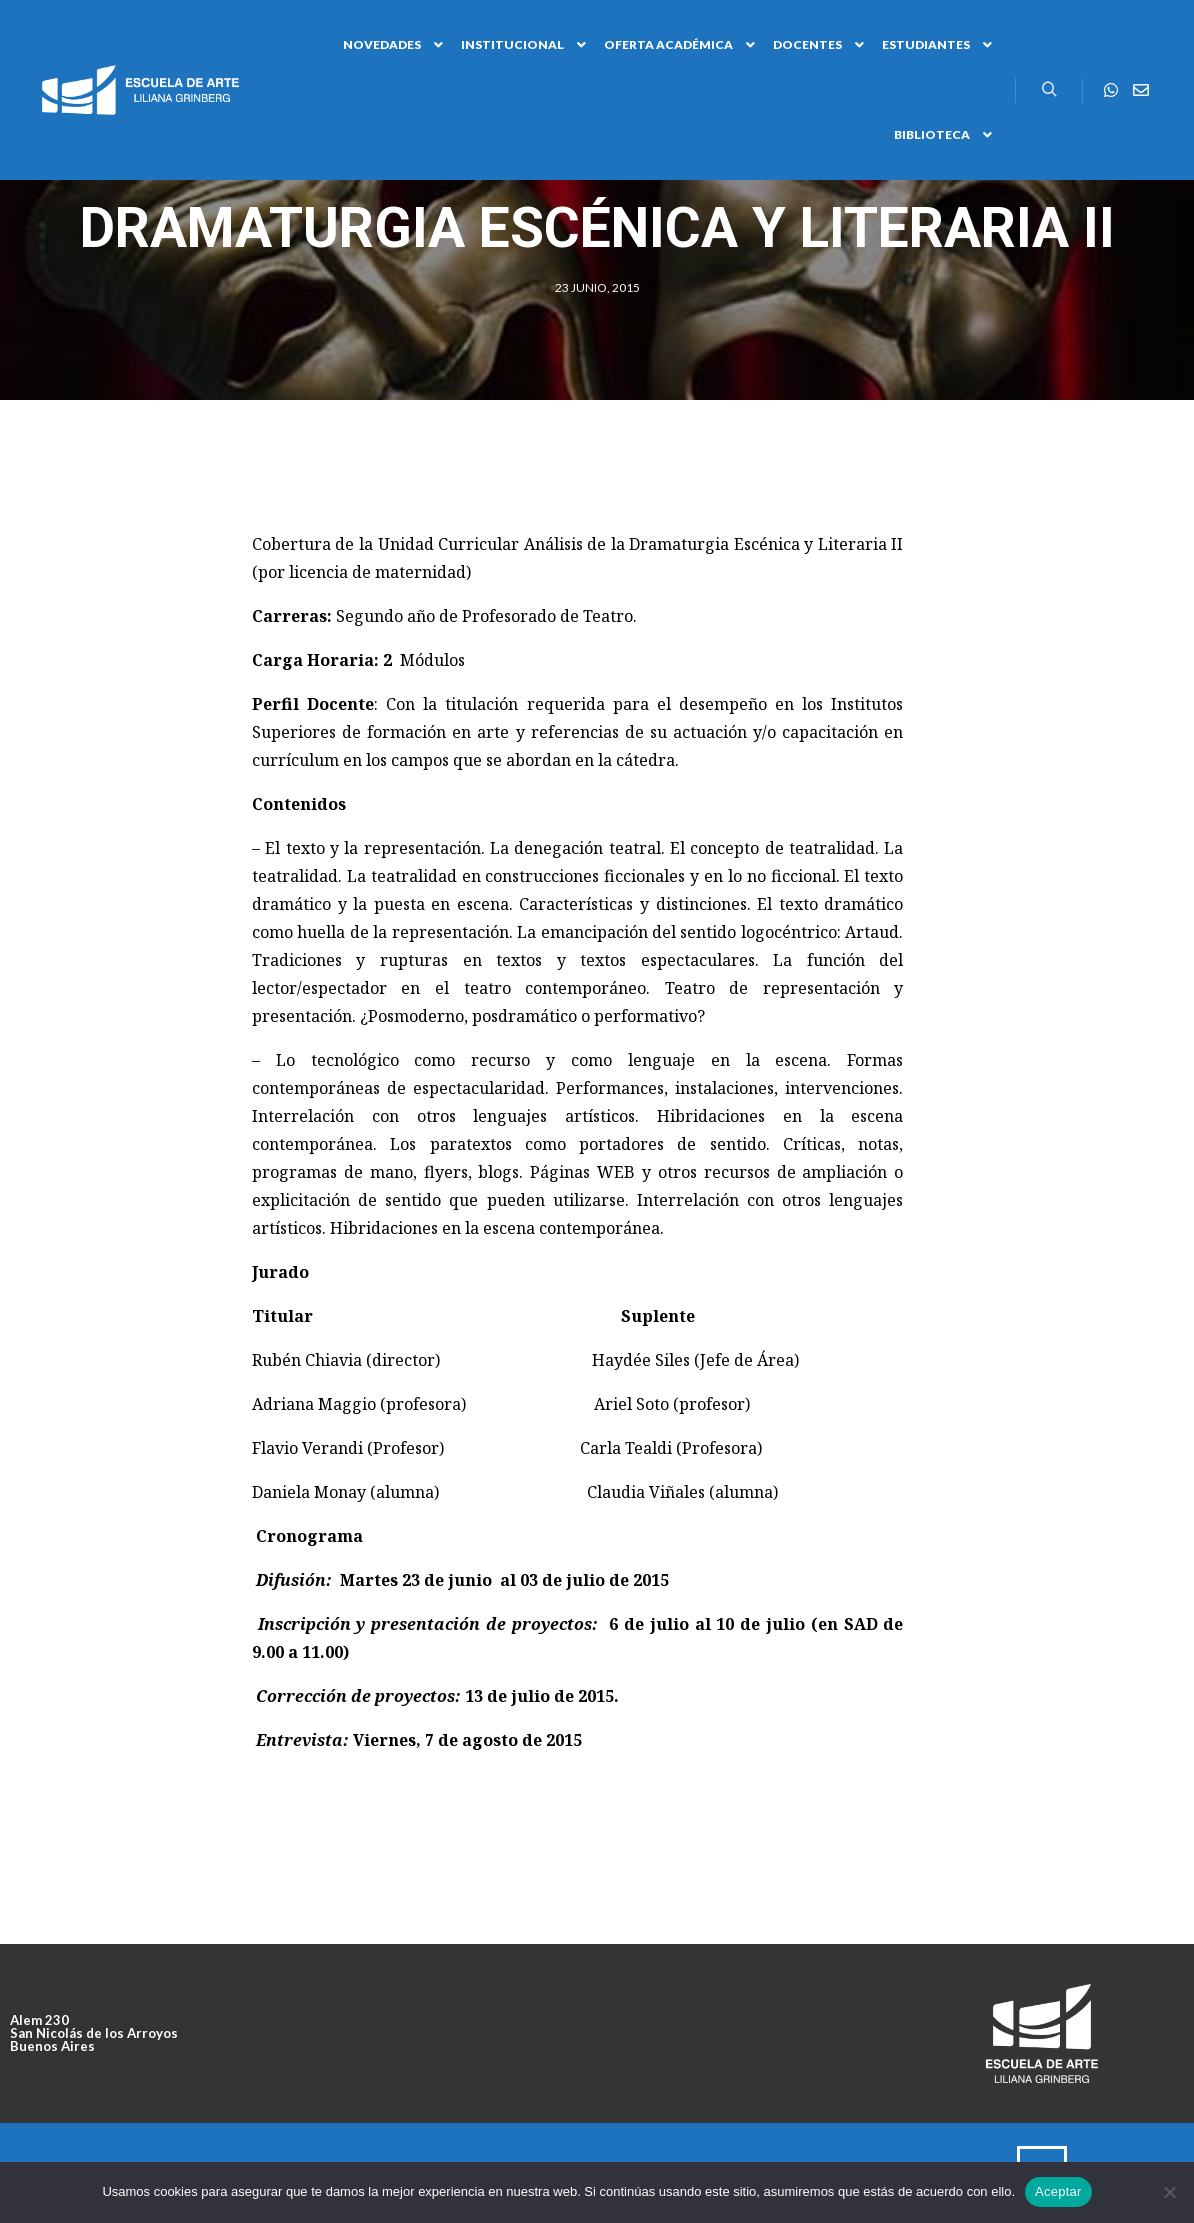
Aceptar (1058, 2191)
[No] (1169, 2192)
